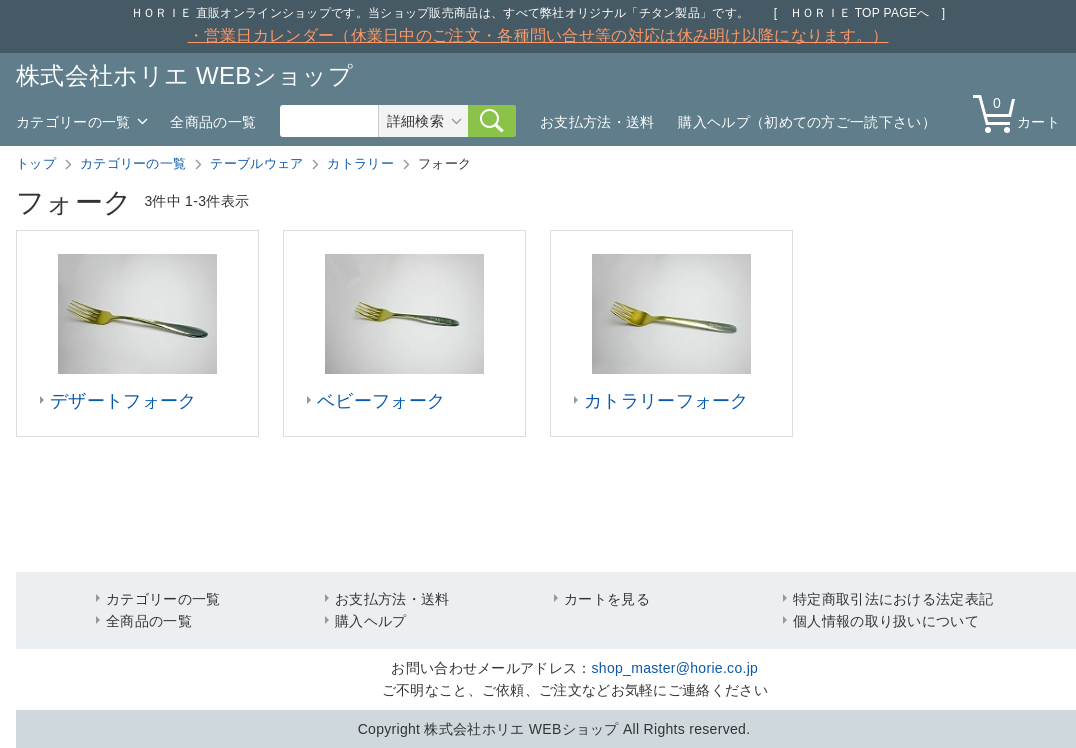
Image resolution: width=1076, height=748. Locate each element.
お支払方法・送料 (597, 122)
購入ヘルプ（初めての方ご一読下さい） (806, 122)
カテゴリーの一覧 (73, 122)
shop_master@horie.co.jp (675, 668)
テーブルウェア (256, 163)
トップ (36, 163)
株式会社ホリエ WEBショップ (184, 75)
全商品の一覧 (213, 122)
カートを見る (607, 599)
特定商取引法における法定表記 (893, 599)
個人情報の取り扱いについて (886, 621)
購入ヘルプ (371, 621)
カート (1021, 112)
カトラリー (360, 163)
